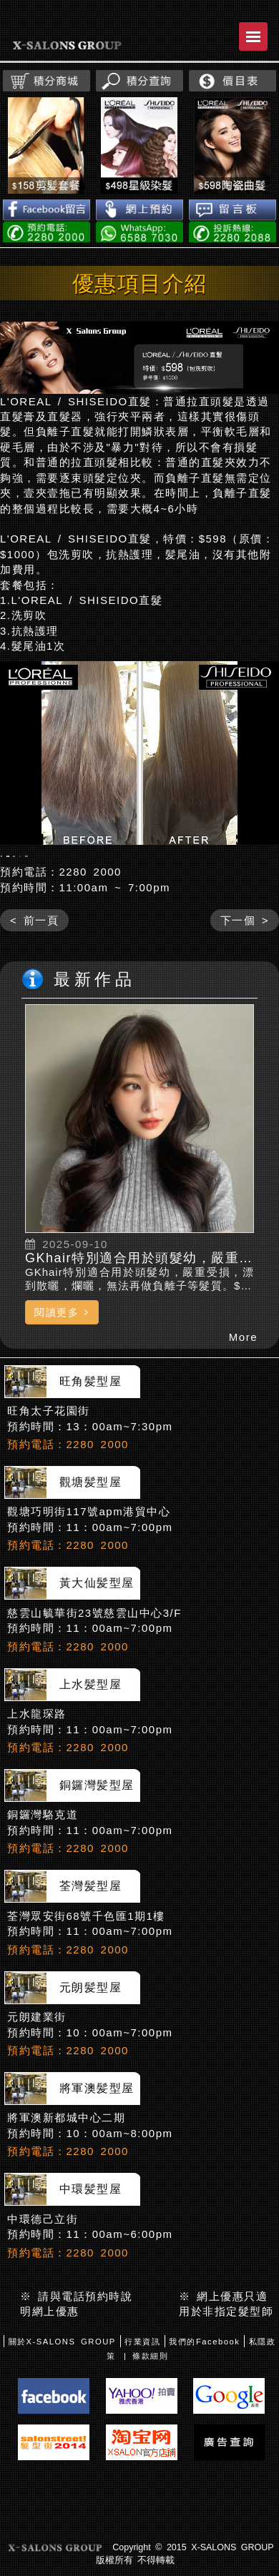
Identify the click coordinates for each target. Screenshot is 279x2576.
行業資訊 (142, 2382)
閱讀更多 (61, 1352)
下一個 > (244, 961)
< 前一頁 (34, 961)
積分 (46, 80)
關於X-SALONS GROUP (62, 2382)
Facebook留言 (46, 210)
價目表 (232, 80)
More (243, 1378)
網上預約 (139, 210)
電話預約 (46, 231)
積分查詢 (139, 80)
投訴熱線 (232, 231)
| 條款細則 (146, 2396)
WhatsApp (139, 231)
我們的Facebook (204, 2382)
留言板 (232, 210)
